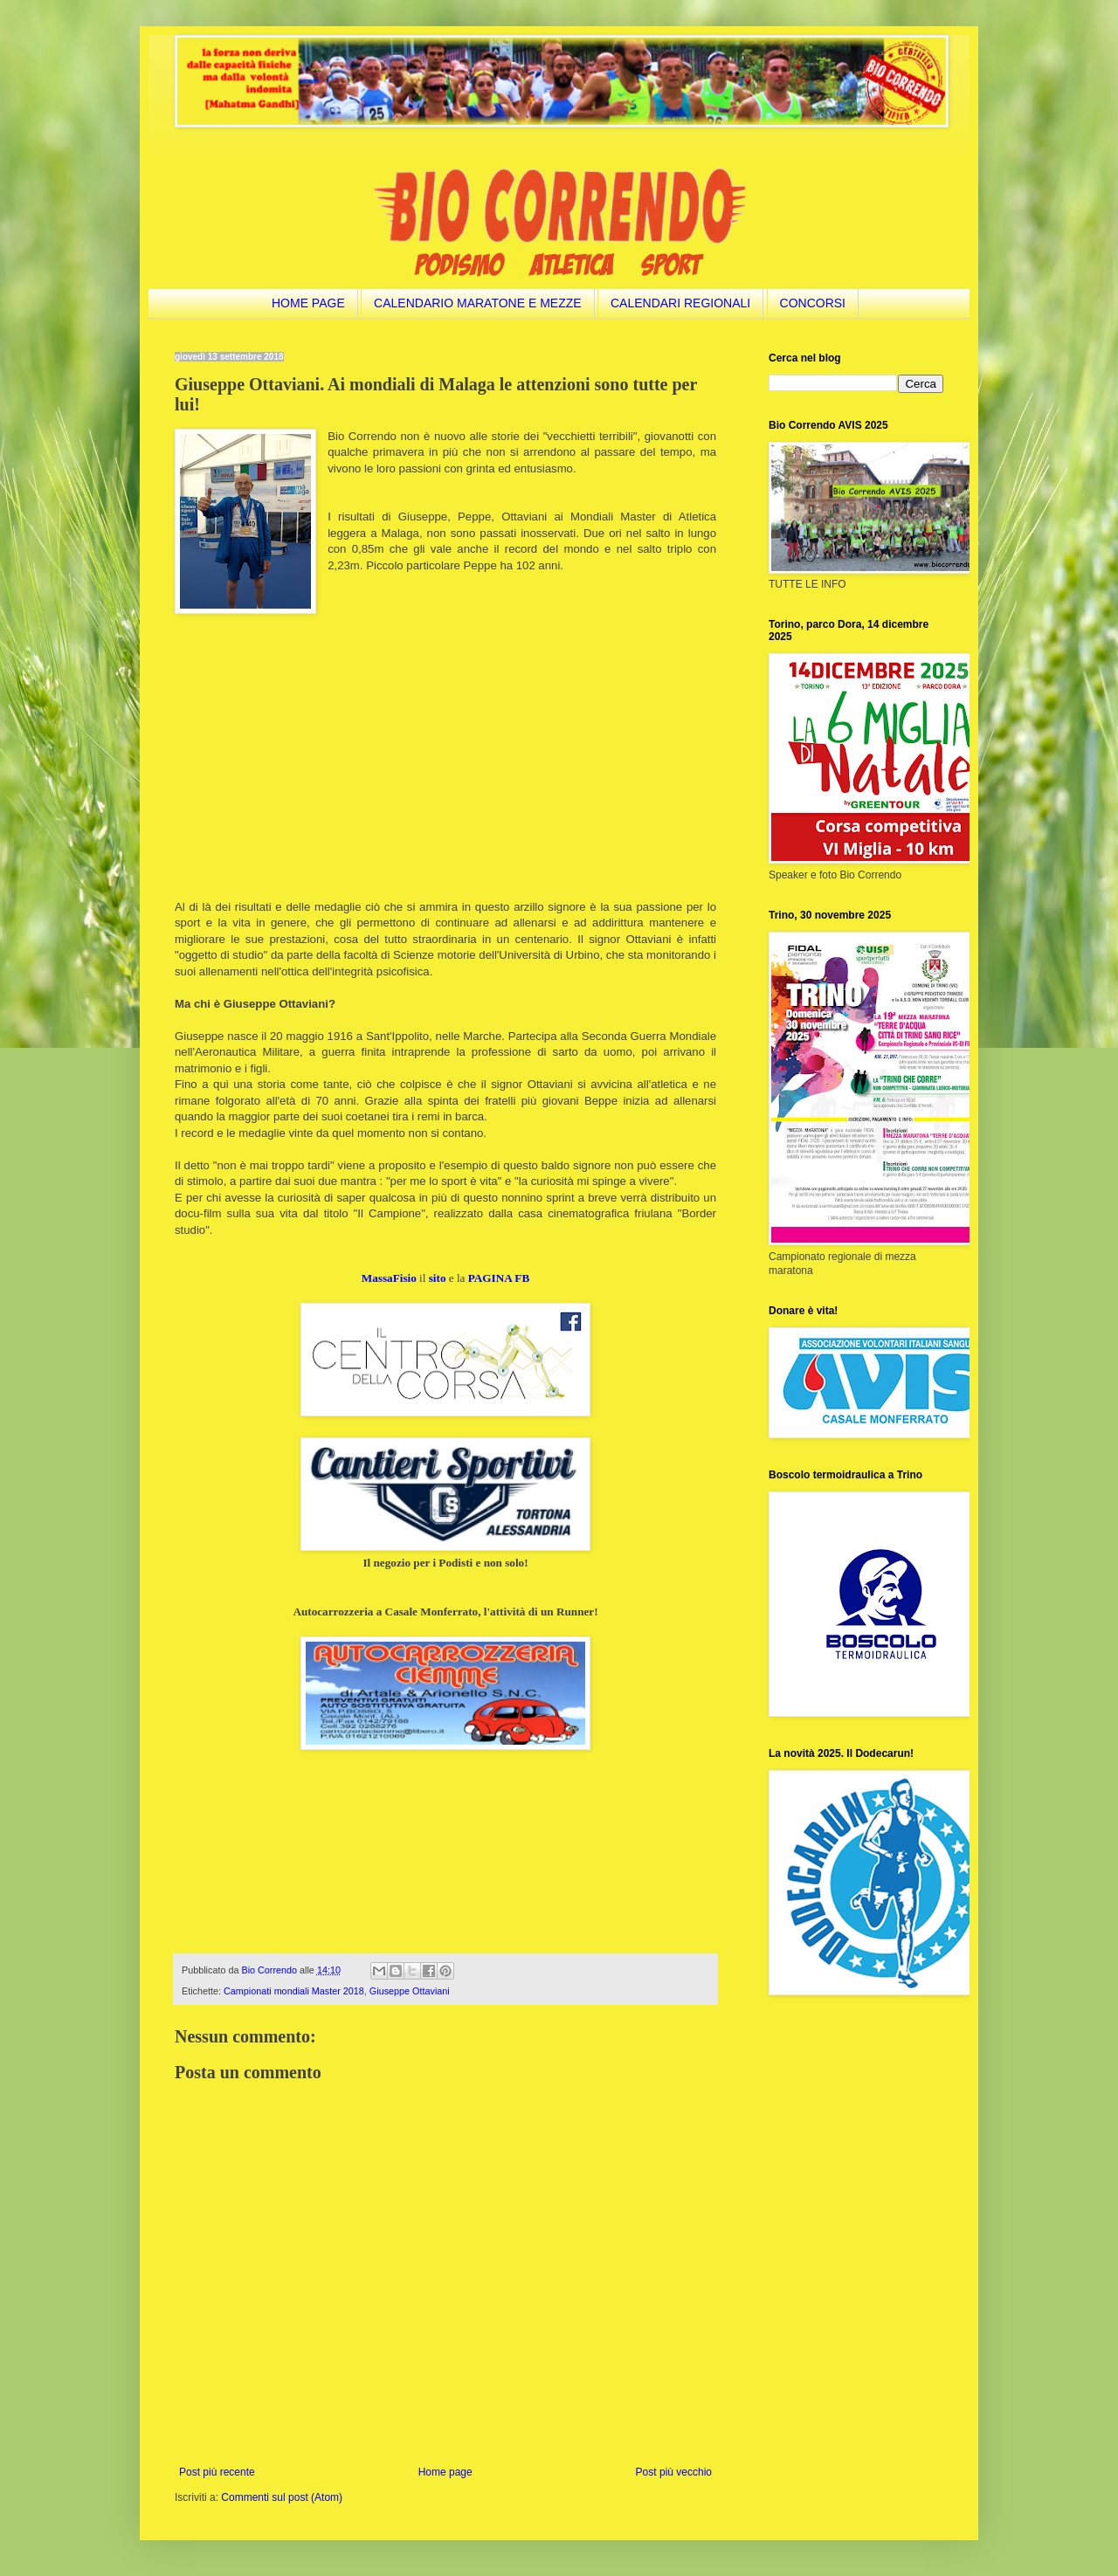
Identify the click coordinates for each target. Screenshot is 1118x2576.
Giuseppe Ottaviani (409, 1991)
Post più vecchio (674, 2472)
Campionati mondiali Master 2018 (294, 1991)
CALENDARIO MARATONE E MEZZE (478, 303)
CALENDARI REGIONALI (680, 303)
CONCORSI (812, 303)
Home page (445, 2472)
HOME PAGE (308, 303)
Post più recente (217, 2472)
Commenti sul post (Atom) (281, 2497)
